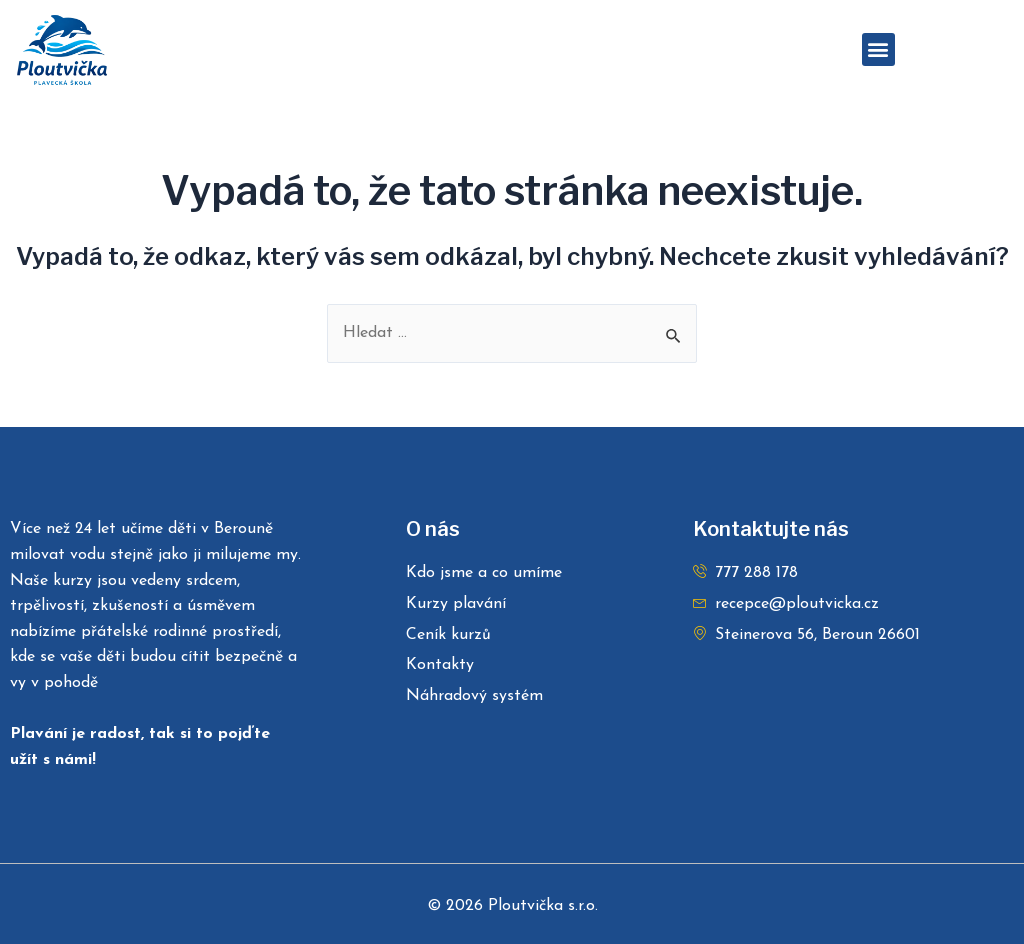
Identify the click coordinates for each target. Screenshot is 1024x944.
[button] (878, 49)
